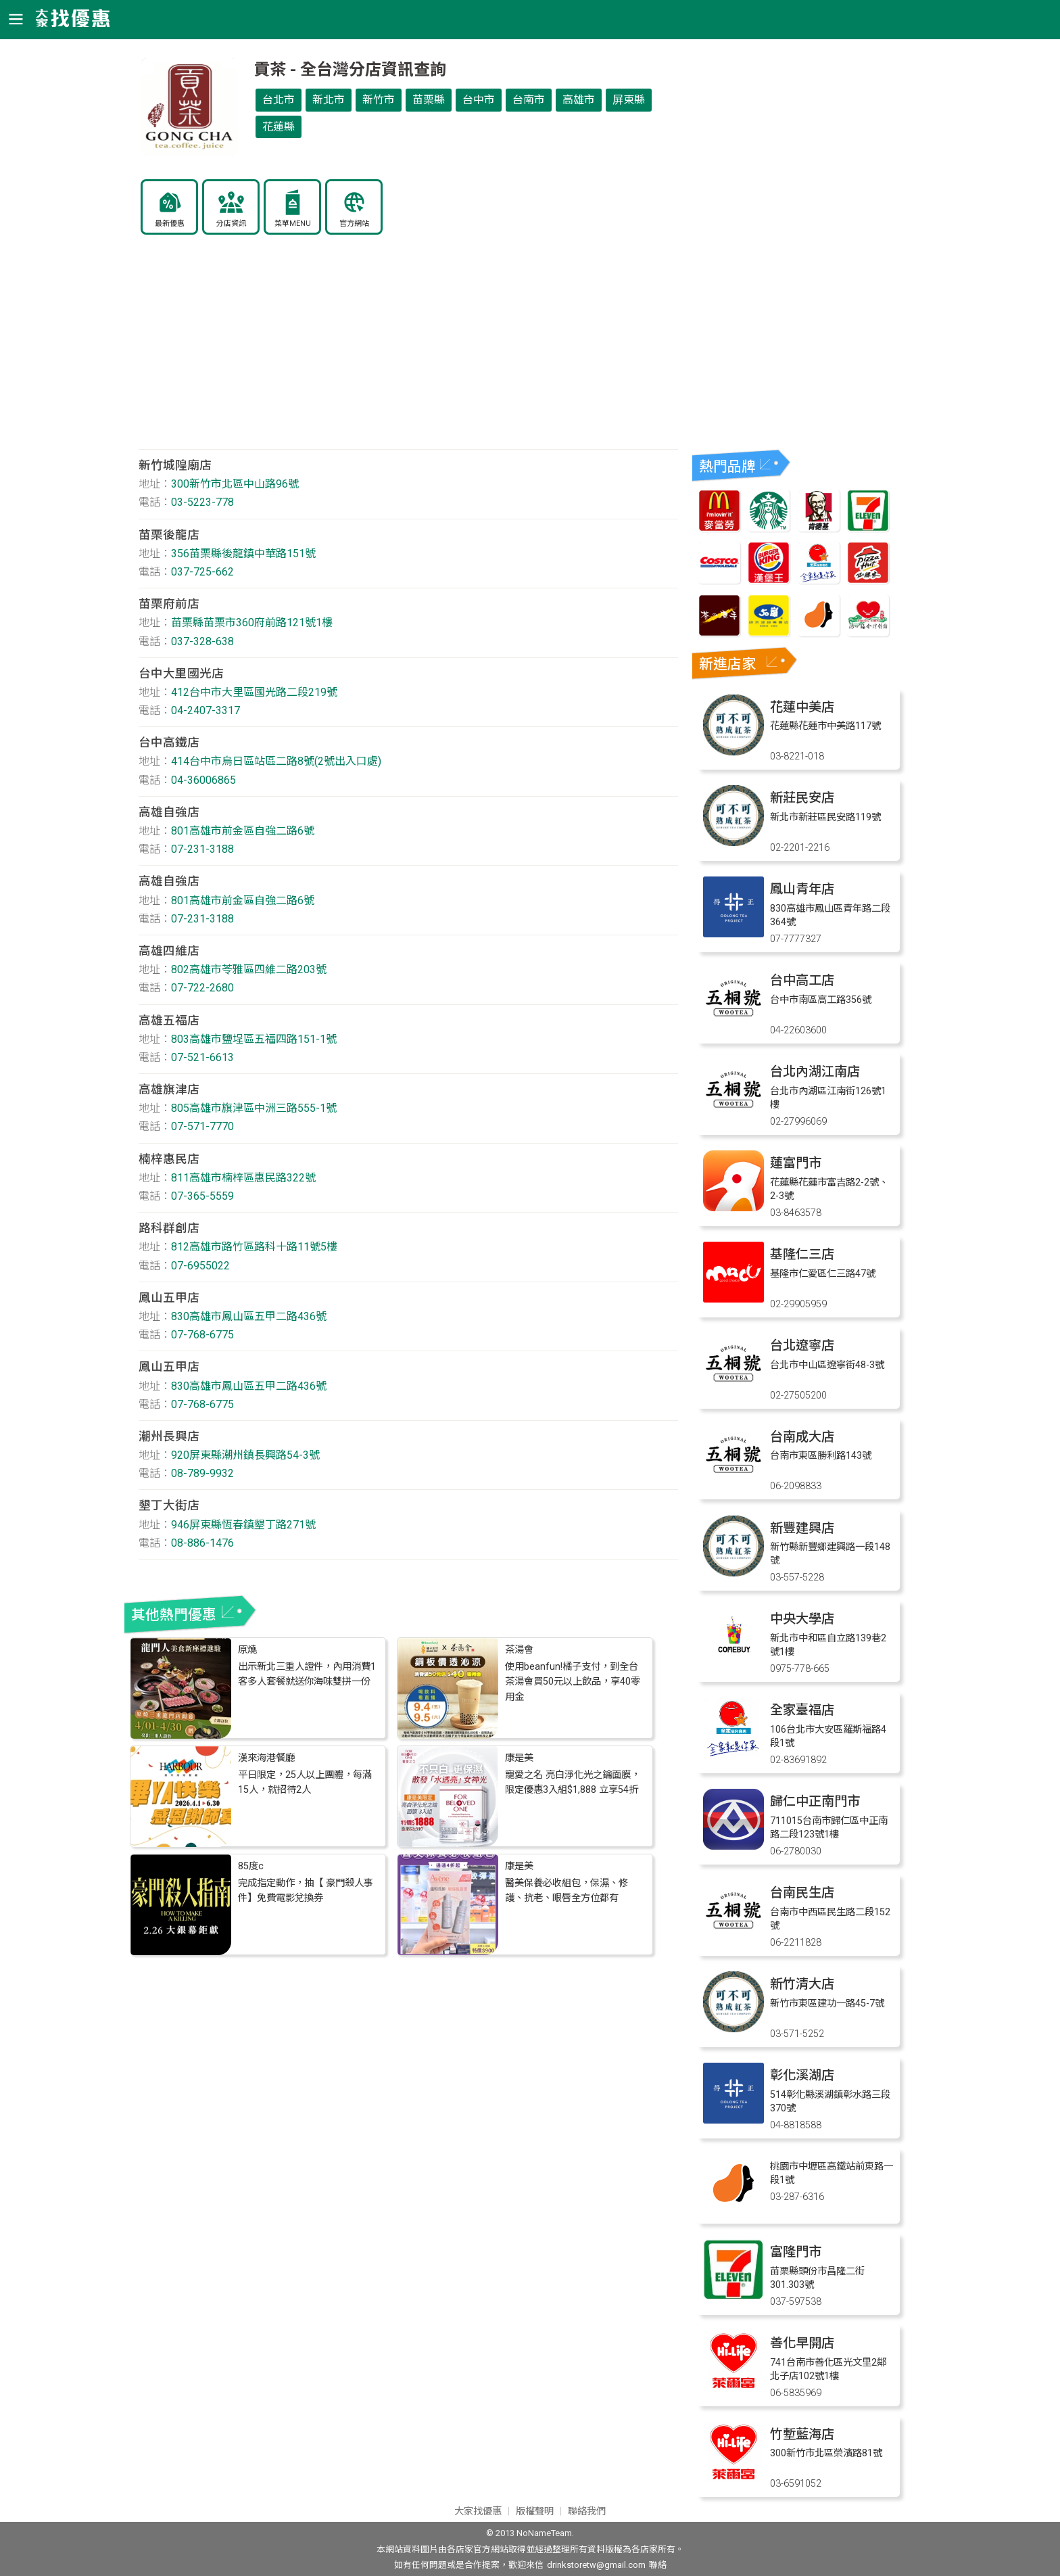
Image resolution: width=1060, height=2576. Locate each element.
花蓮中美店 (802, 707)
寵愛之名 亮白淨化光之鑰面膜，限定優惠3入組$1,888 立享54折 (572, 1782)
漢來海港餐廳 (266, 1758)
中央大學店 (802, 1618)
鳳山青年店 (802, 889)
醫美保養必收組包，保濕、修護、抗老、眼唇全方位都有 (566, 1890)
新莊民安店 (802, 797)
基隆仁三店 (802, 1254)
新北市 (328, 99)
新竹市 (378, 99)
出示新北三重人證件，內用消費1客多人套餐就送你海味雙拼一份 (307, 1674)
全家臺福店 (802, 1710)
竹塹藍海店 (802, 2434)
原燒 (247, 1650)
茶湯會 (519, 1650)
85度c (251, 1866)
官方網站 (354, 223)
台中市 (478, 99)
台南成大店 (802, 1437)
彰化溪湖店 (802, 2075)
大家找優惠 (478, 2511)
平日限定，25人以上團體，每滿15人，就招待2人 (305, 1782)
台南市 (528, 99)
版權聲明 (535, 2511)
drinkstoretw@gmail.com (596, 2565)
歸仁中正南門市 (815, 1801)
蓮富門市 (795, 1163)
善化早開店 (802, 2343)
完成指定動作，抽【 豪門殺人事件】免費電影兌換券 (305, 1890)
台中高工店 (802, 980)
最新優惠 (170, 223)
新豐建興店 (802, 1528)
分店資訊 (231, 223)
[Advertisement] (408, 351)
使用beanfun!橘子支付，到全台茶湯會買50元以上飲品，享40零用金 (572, 1682)
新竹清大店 (802, 1984)
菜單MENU (292, 223)
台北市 (278, 99)
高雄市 (578, 99)
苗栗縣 (428, 99)
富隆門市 (795, 2251)
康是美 (519, 1758)
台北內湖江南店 (815, 1071)
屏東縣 (628, 99)
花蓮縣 (278, 126)
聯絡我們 (587, 2511)
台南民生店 (802, 1892)
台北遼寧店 (802, 1345)
